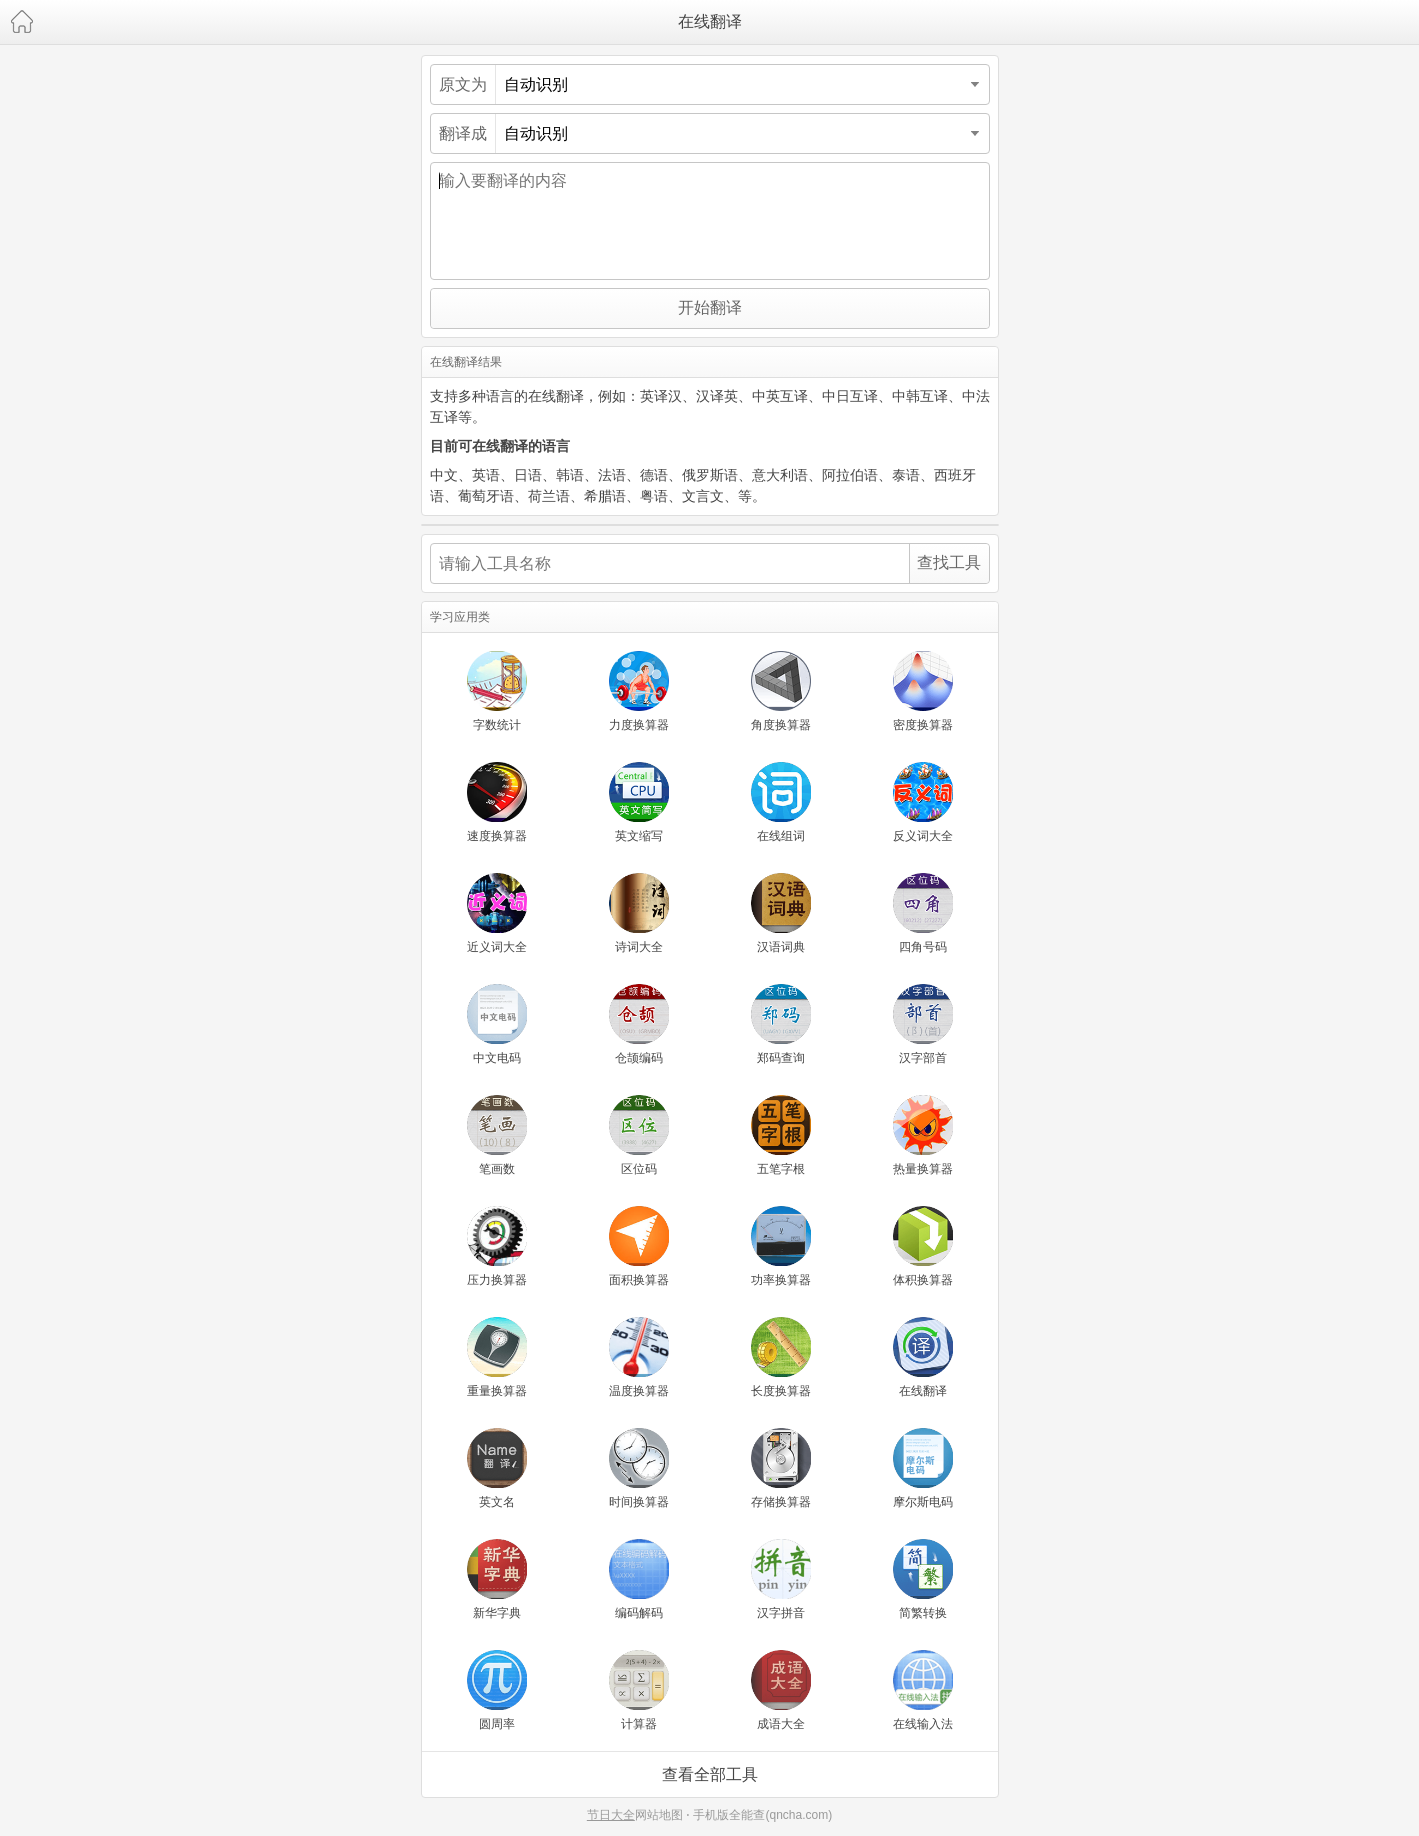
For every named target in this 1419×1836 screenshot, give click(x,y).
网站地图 (659, 1815)
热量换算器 (923, 1135)
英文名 (497, 1468)
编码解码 (639, 1579)
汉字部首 (923, 1024)
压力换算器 (497, 1246)
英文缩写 (639, 802)
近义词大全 (497, 913)
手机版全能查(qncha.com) (762, 1815)
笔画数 (497, 1135)
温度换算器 (639, 1357)
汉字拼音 (781, 1579)
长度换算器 (781, 1357)
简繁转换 (923, 1579)
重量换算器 (497, 1357)
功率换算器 (781, 1246)
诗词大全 (639, 913)
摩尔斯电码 (923, 1468)
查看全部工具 (710, 1774)
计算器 (639, 1690)
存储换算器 (781, 1468)
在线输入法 (923, 1690)
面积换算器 (639, 1246)
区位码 (639, 1135)
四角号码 (923, 913)
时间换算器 (639, 1468)
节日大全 (611, 1815)
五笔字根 (781, 1135)
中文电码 (497, 1024)
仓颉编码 (639, 1024)
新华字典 (497, 1579)
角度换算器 (781, 691)
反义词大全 (923, 802)
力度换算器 (639, 691)
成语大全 (781, 1690)
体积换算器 (923, 1246)
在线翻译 (710, 21)
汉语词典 (781, 913)
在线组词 (781, 802)
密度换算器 (923, 691)
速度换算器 (497, 802)
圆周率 (497, 1690)
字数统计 (497, 691)
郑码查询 (781, 1024)
